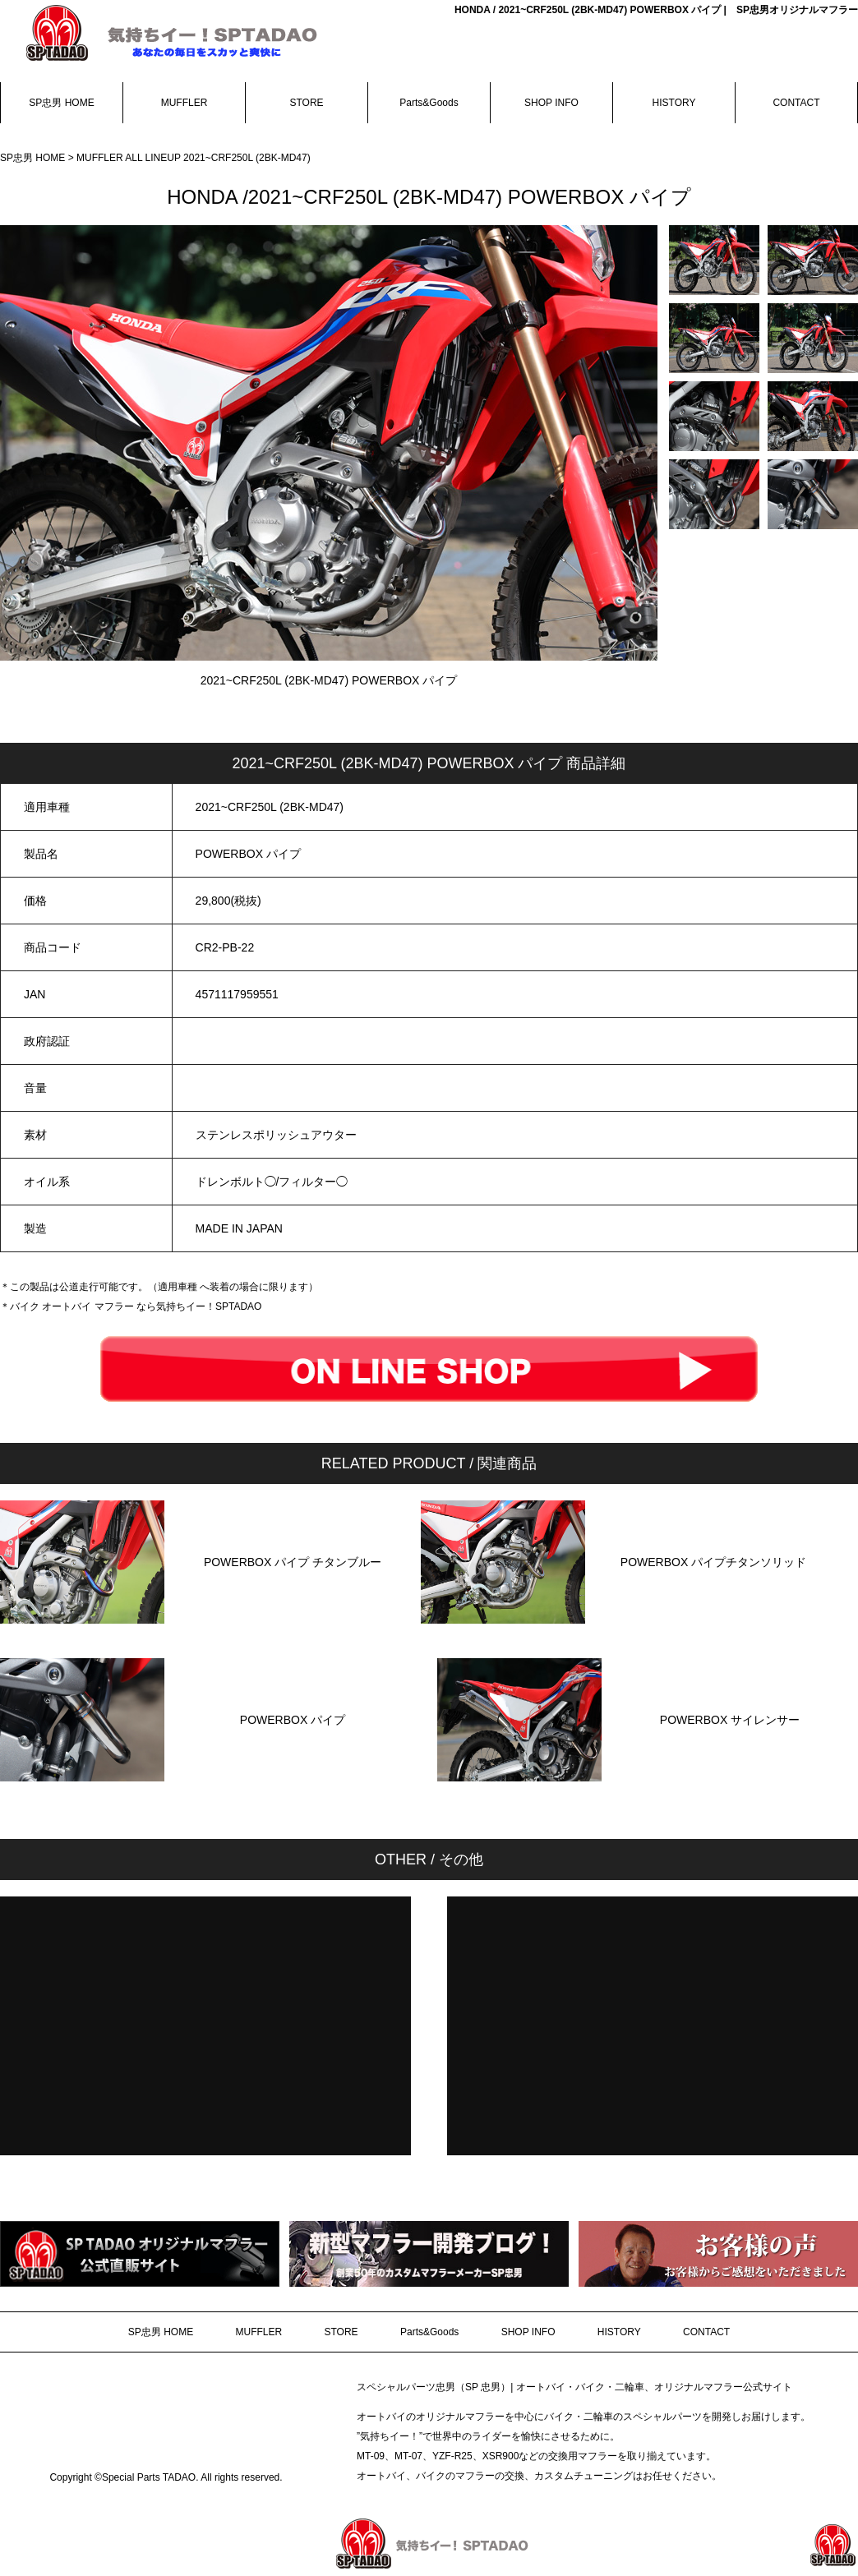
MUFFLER (184, 102)
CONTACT (796, 102)
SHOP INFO (551, 102)
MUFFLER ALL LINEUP (129, 158)
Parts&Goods (428, 102)
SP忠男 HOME (61, 102)
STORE (306, 102)
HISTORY (674, 102)
